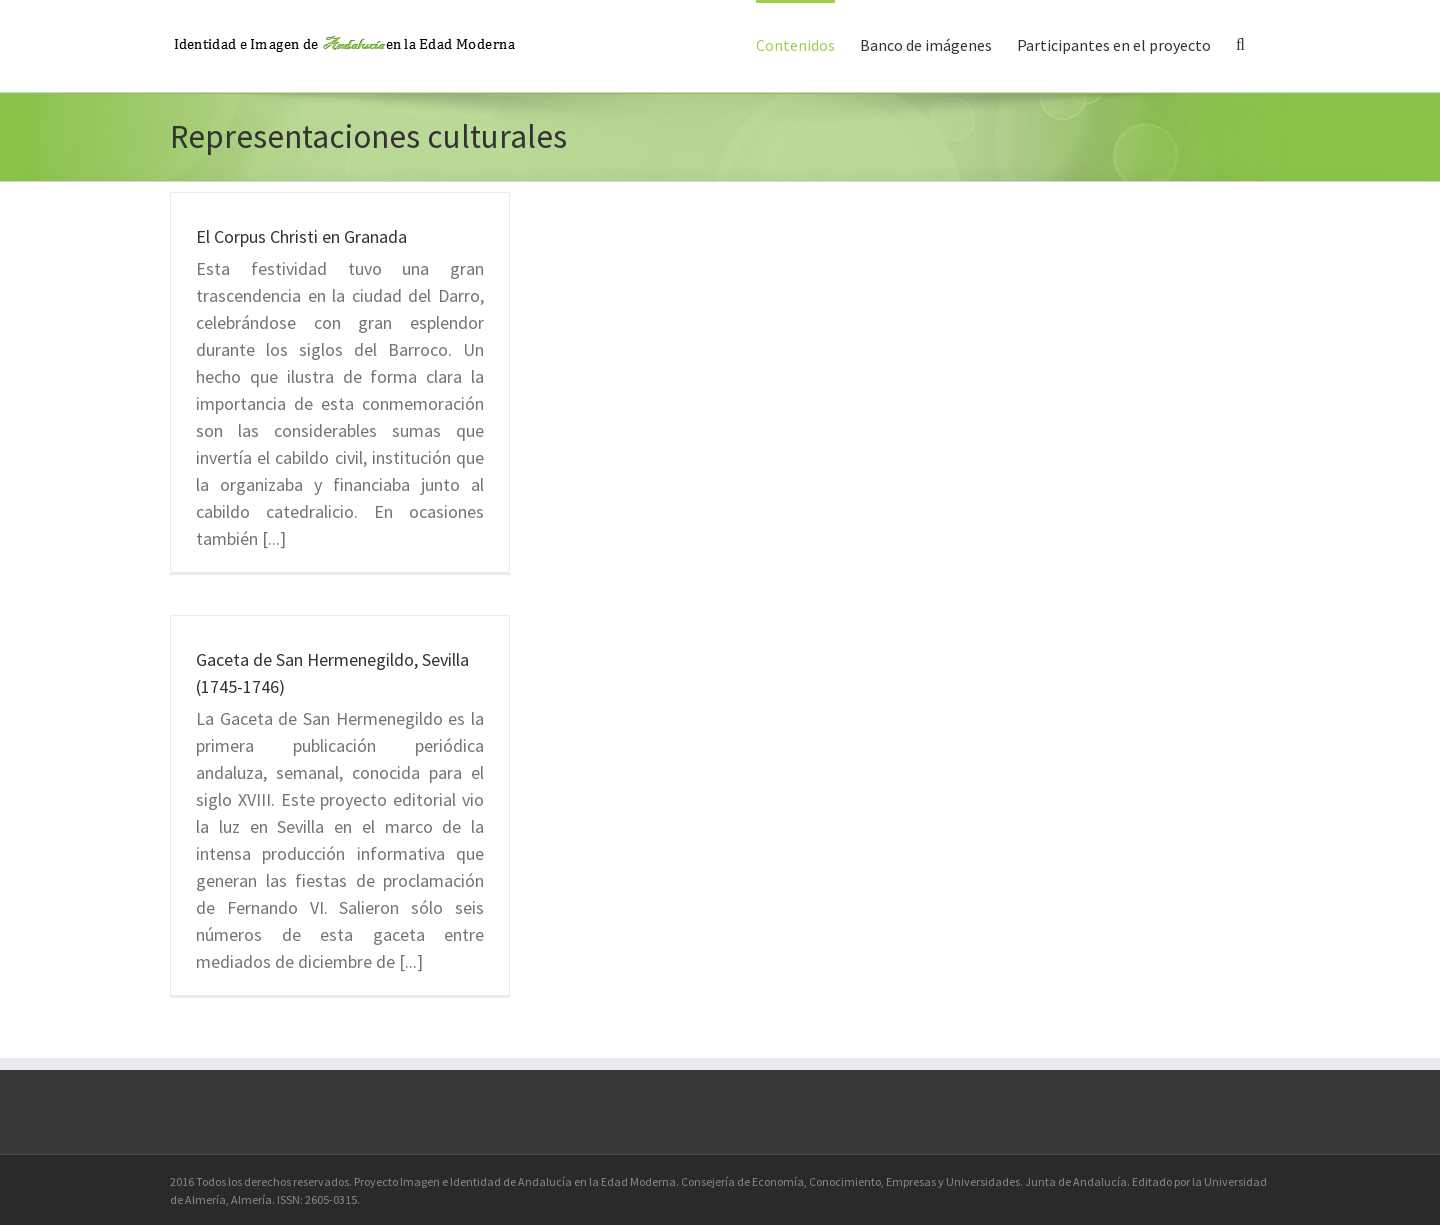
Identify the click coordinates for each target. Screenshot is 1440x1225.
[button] (1240, 43)
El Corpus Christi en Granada (301, 236)
